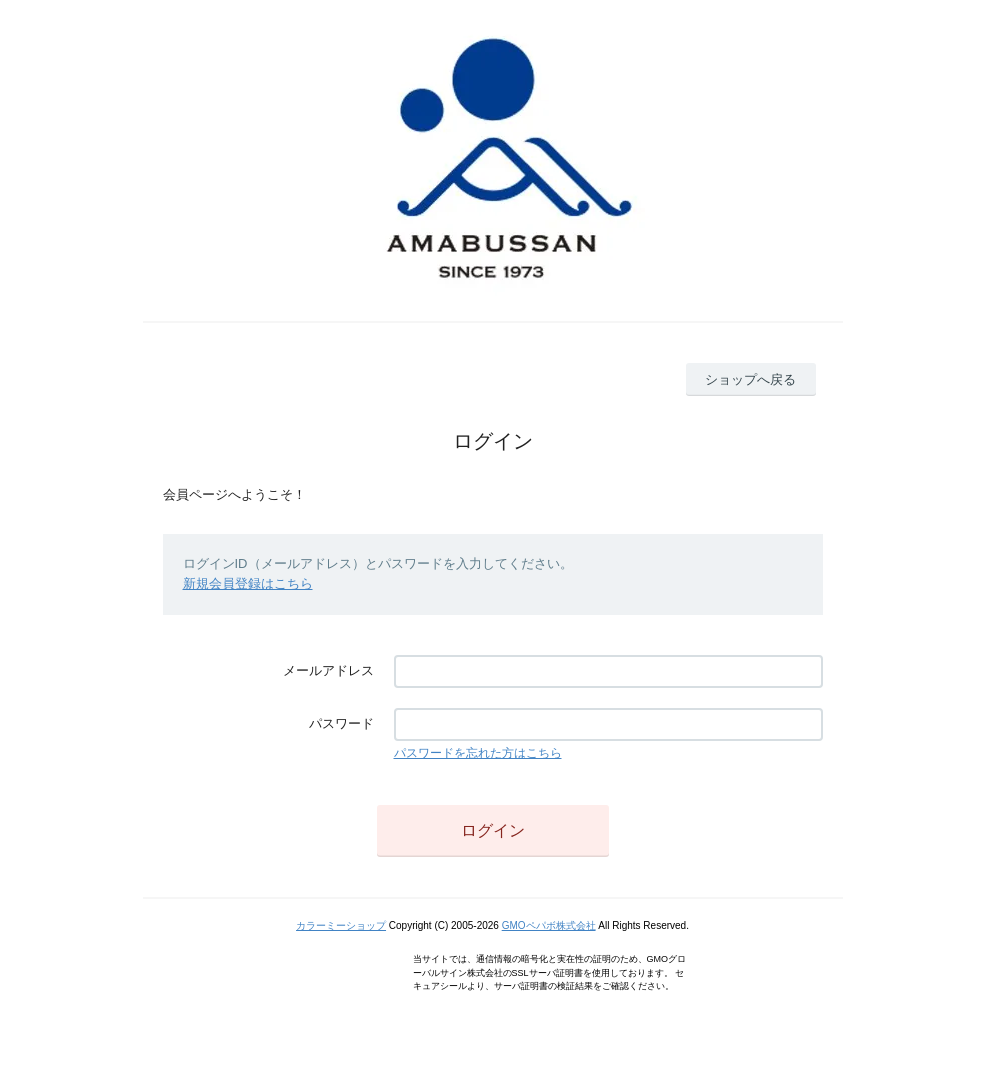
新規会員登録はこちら (248, 583)
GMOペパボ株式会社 (549, 925)
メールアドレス (328, 670)
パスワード (341, 723)
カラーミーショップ (341, 925)
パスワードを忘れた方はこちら (478, 753)
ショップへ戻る (750, 379)
